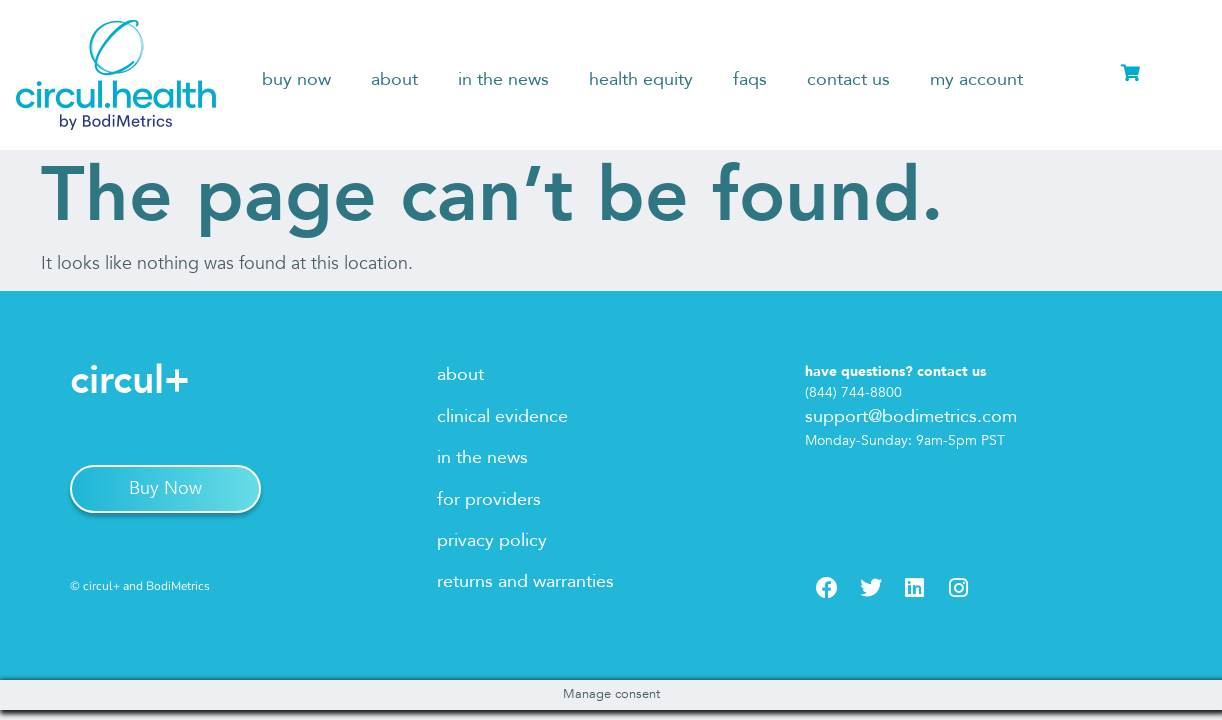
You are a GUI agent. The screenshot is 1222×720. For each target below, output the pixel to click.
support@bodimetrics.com (911, 416)
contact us (848, 79)
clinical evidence (502, 416)
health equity (641, 79)
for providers (489, 499)
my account (976, 79)
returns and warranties (525, 581)
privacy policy (492, 540)
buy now (296, 79)
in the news (503, 79)
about (394, 79)
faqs (750, 79)
